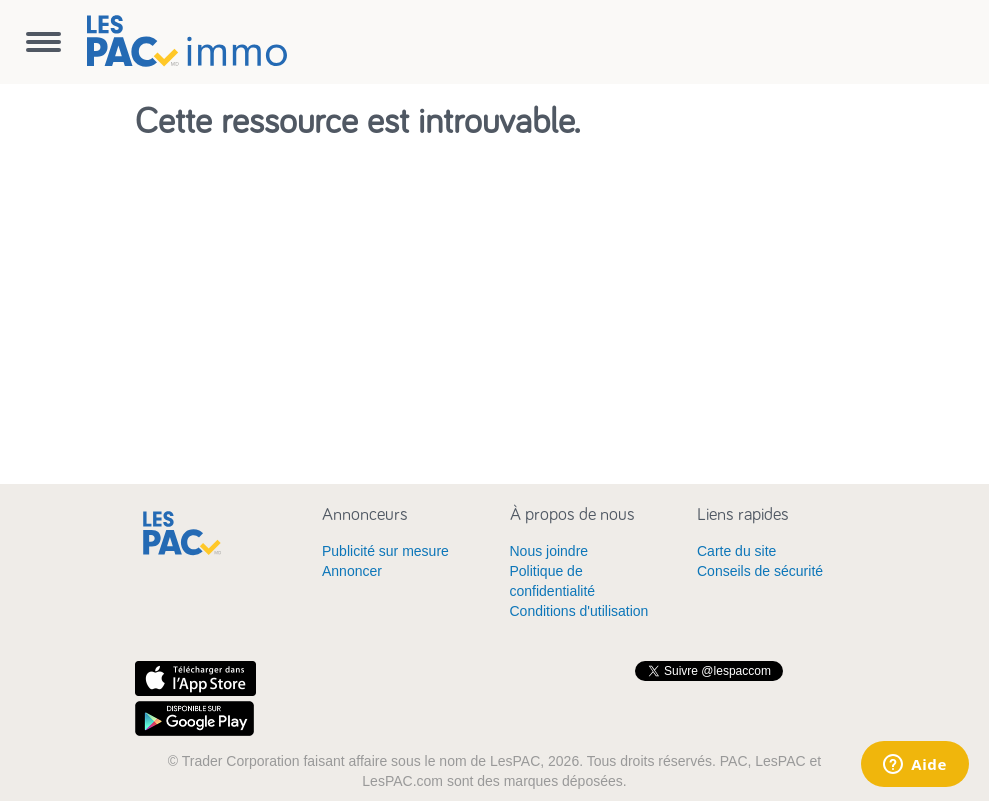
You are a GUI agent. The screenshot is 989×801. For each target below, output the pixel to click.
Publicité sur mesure (385, 551)
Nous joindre (549, 551)
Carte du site (736, 551)
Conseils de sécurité (760, 571)
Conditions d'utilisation (579, 611)
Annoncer (352, 571)
